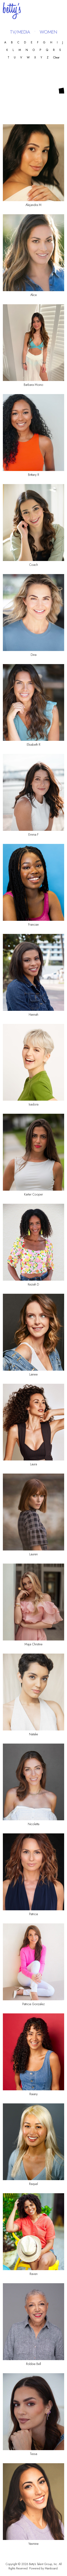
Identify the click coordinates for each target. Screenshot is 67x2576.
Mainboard (51, 2568)
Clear (56, 57)
